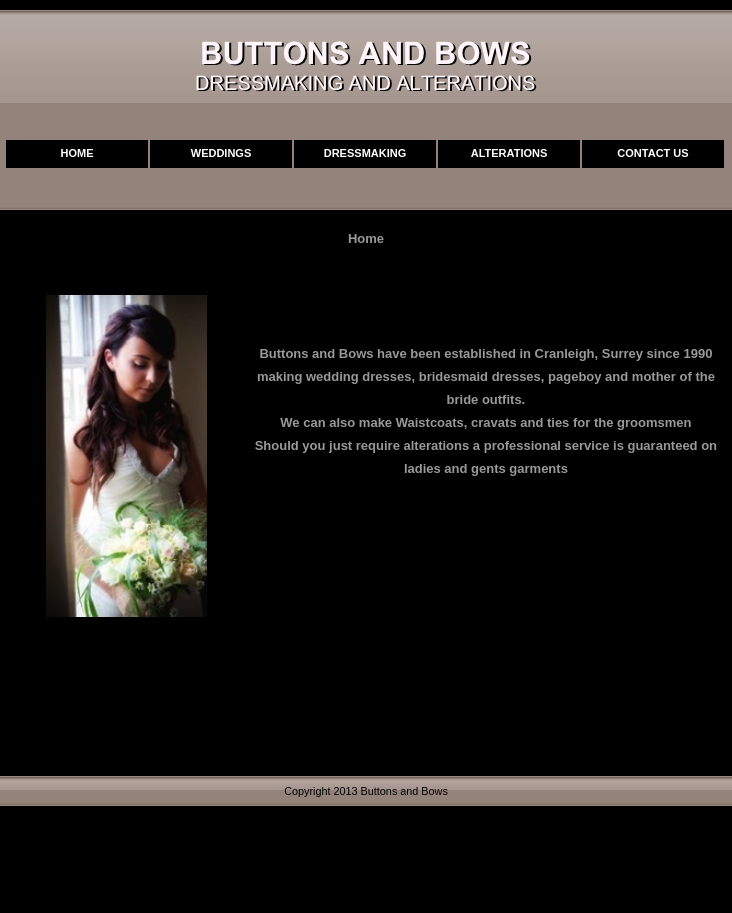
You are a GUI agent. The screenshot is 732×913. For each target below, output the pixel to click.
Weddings (221, 153)
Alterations (509, 153)
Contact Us (652, 153)
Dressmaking (365, 153)
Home (77, 153)
